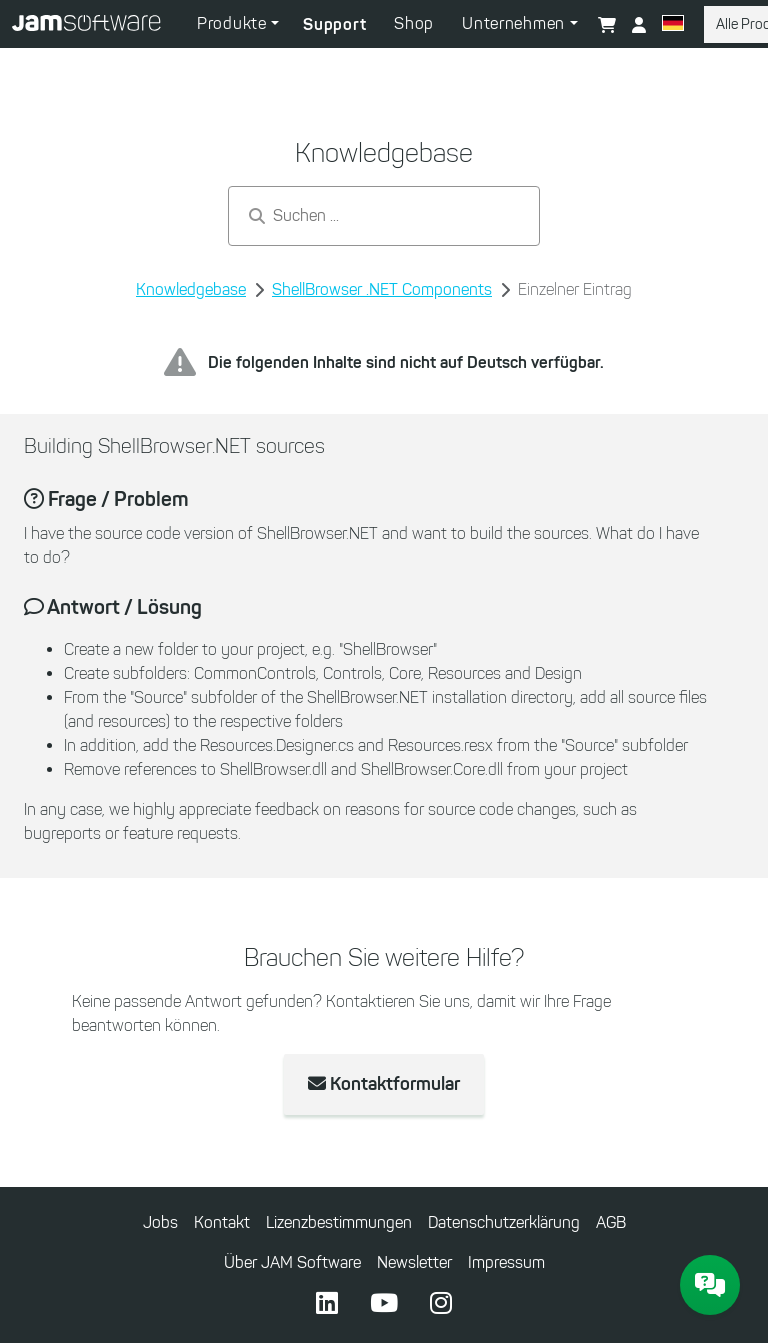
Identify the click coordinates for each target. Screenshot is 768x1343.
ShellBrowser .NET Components (382, 289)
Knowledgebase (191, 289)
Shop (414, 23)
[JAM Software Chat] (710, 1285)
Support (334, 24)
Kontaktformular (384, 1084)
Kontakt (222, 1222)
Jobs (160, 1222)
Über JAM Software (292, 1262)
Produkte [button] (234, 23)
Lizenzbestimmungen (339, 1222)
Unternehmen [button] (515, 23)
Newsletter (414, 1262)
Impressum (506, 1262)
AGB (611, 1222)
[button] (673, 26)
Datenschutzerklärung (504, 1222)
